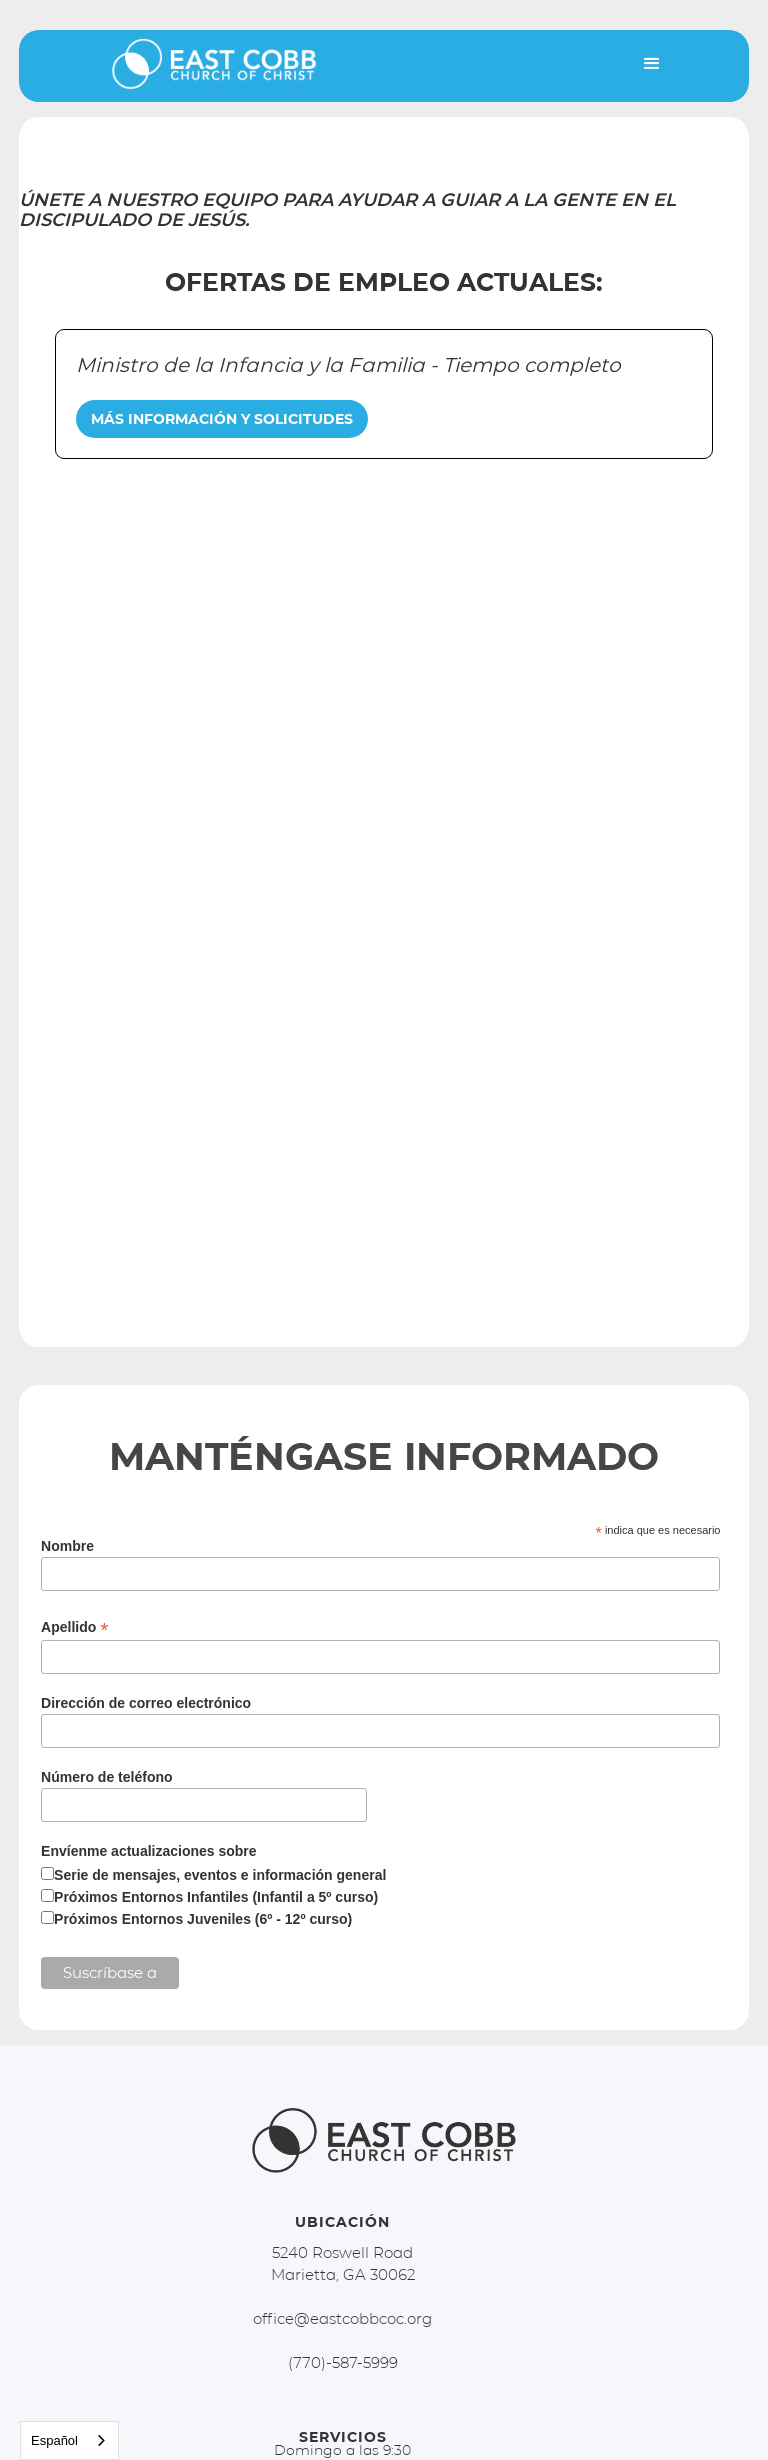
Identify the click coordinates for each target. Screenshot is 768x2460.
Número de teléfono (106, 1777)
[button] (652, 64)
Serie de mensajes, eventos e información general (220, 1875)
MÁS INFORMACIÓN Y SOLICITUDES (222, 419)
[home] (204, 70)
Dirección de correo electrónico (146, 1703)
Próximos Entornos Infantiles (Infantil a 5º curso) (216, 1897)
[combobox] (69, 2440)
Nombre (67, 1546)
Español (54, 2440)
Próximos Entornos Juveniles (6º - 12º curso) (203, 1919)
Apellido (74, 1627)
